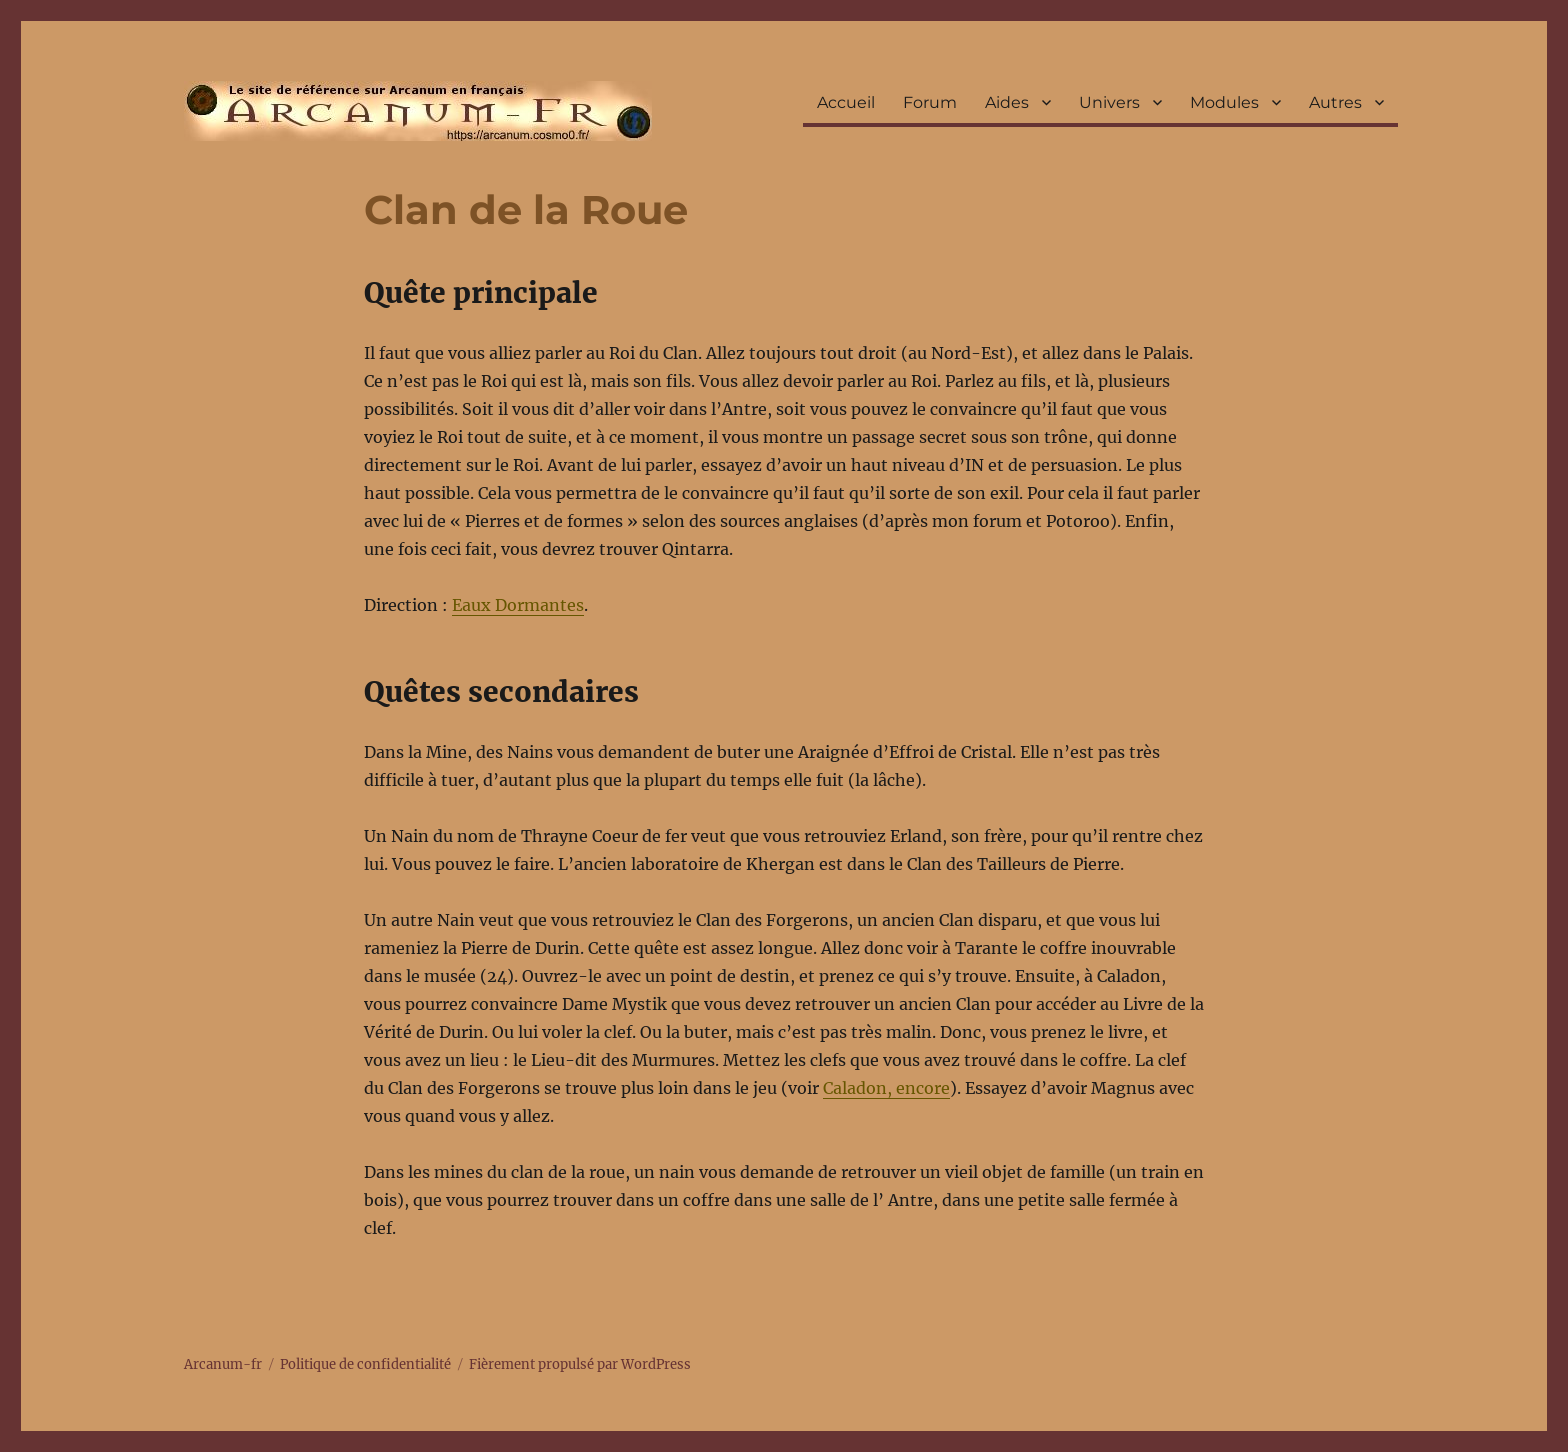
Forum (930, 102)
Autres (1335, 102)
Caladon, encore (886, 1088)
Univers (1109, 102)
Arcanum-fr (418, 111)
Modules (1224, 102)
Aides (1007, 102)
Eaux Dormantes (518, 605)
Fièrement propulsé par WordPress (580, 1364)
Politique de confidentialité (365, 1364)
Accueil (846, 102)
